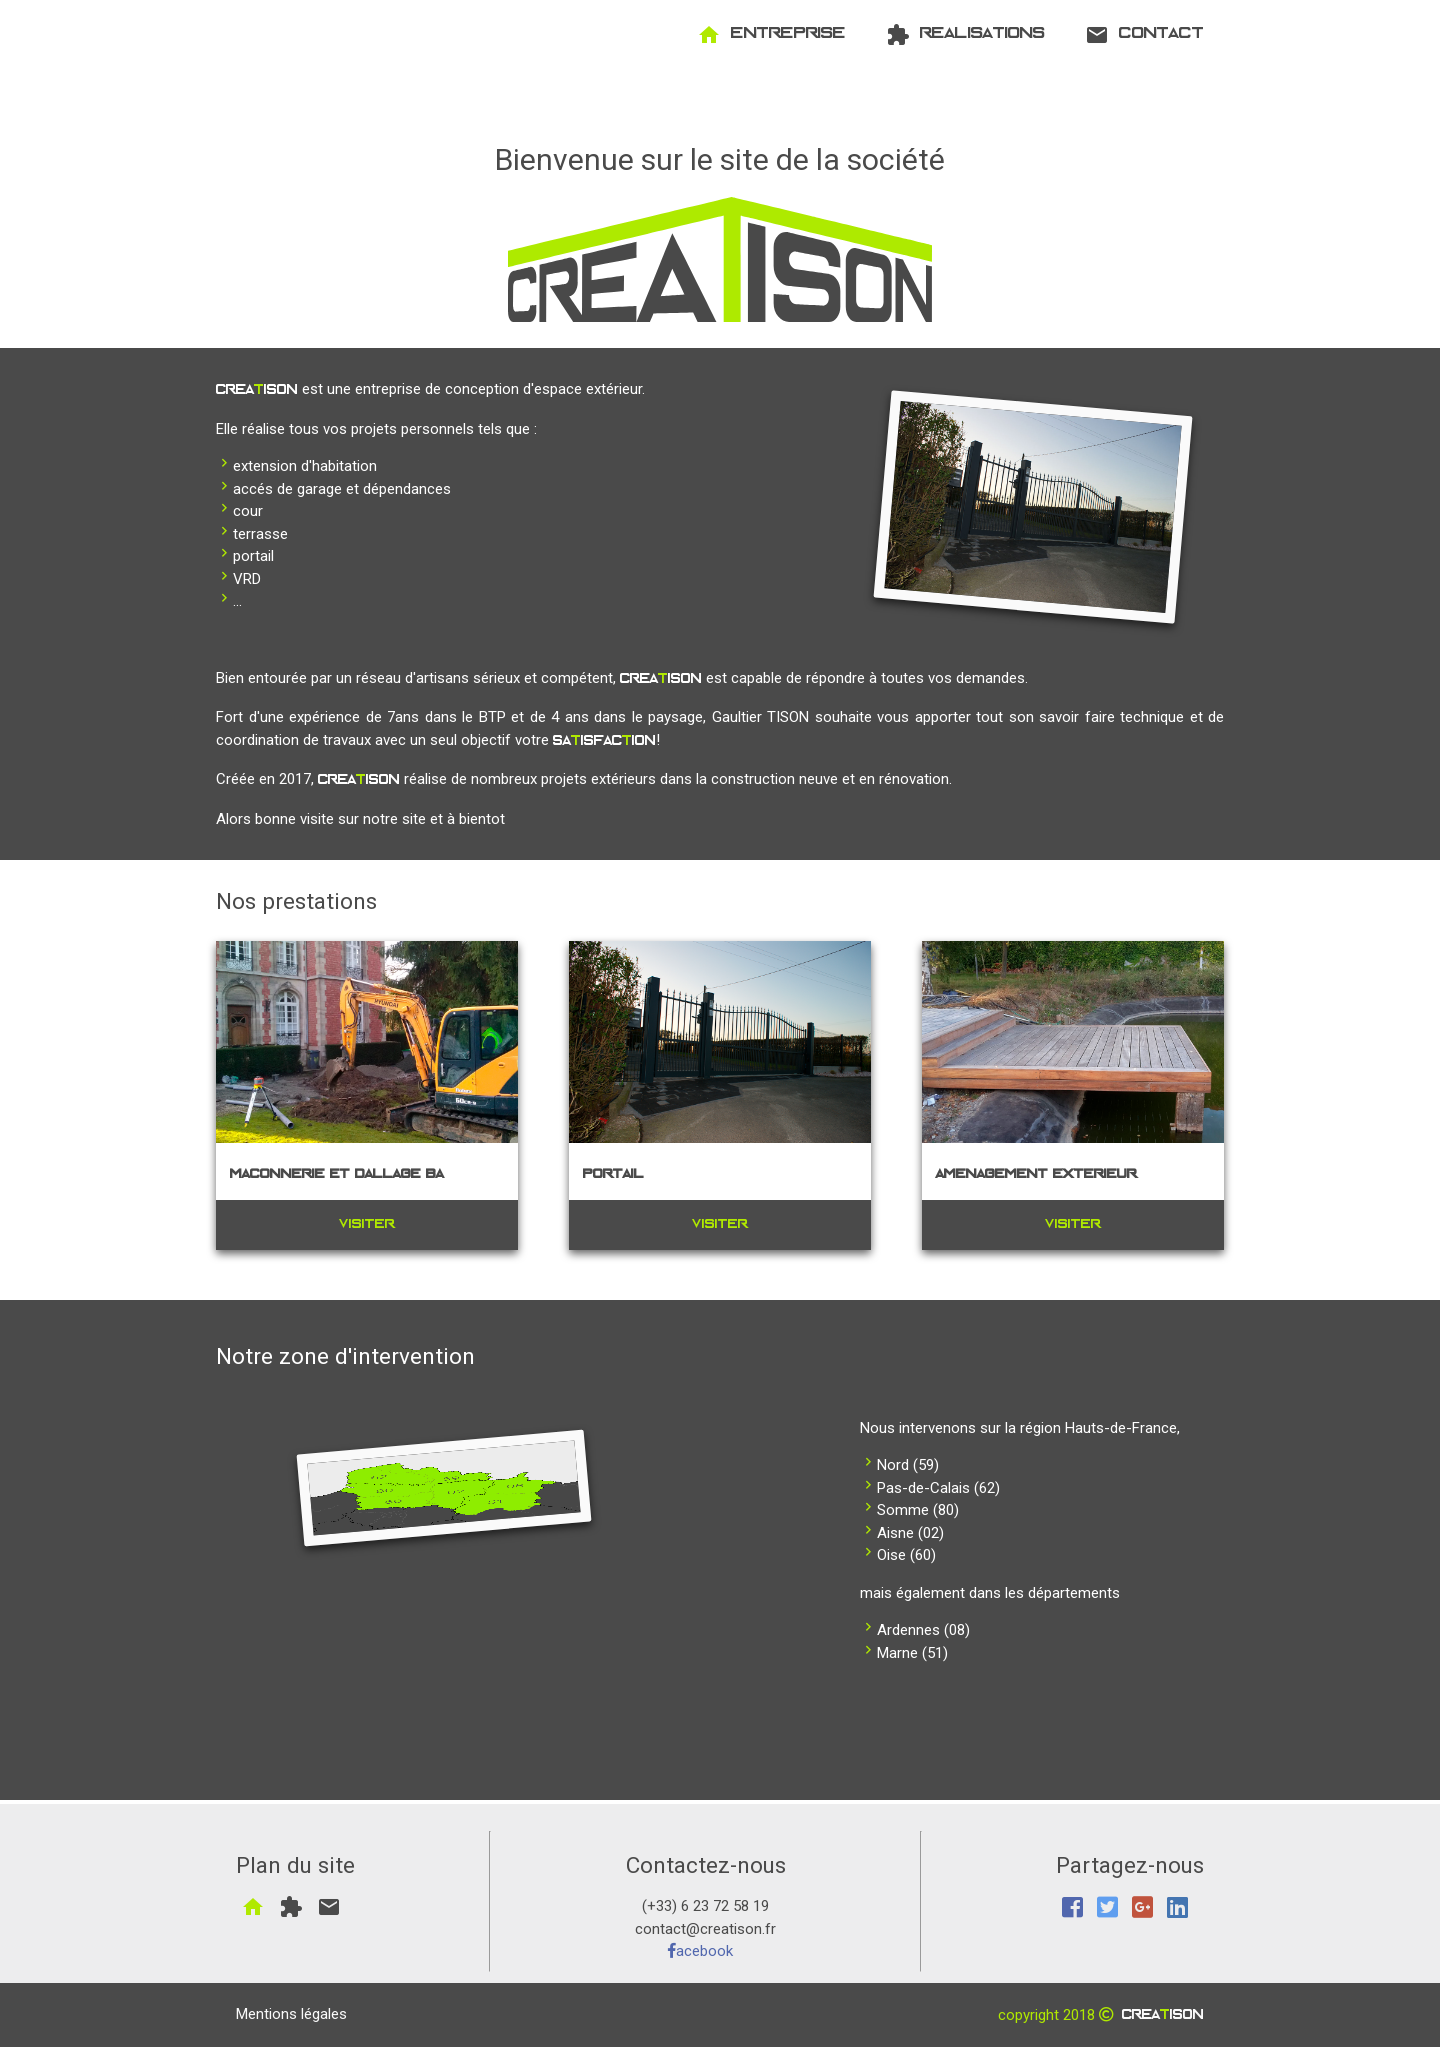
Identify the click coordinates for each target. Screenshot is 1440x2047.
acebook (700, 1951)
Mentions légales (291, 2014)
